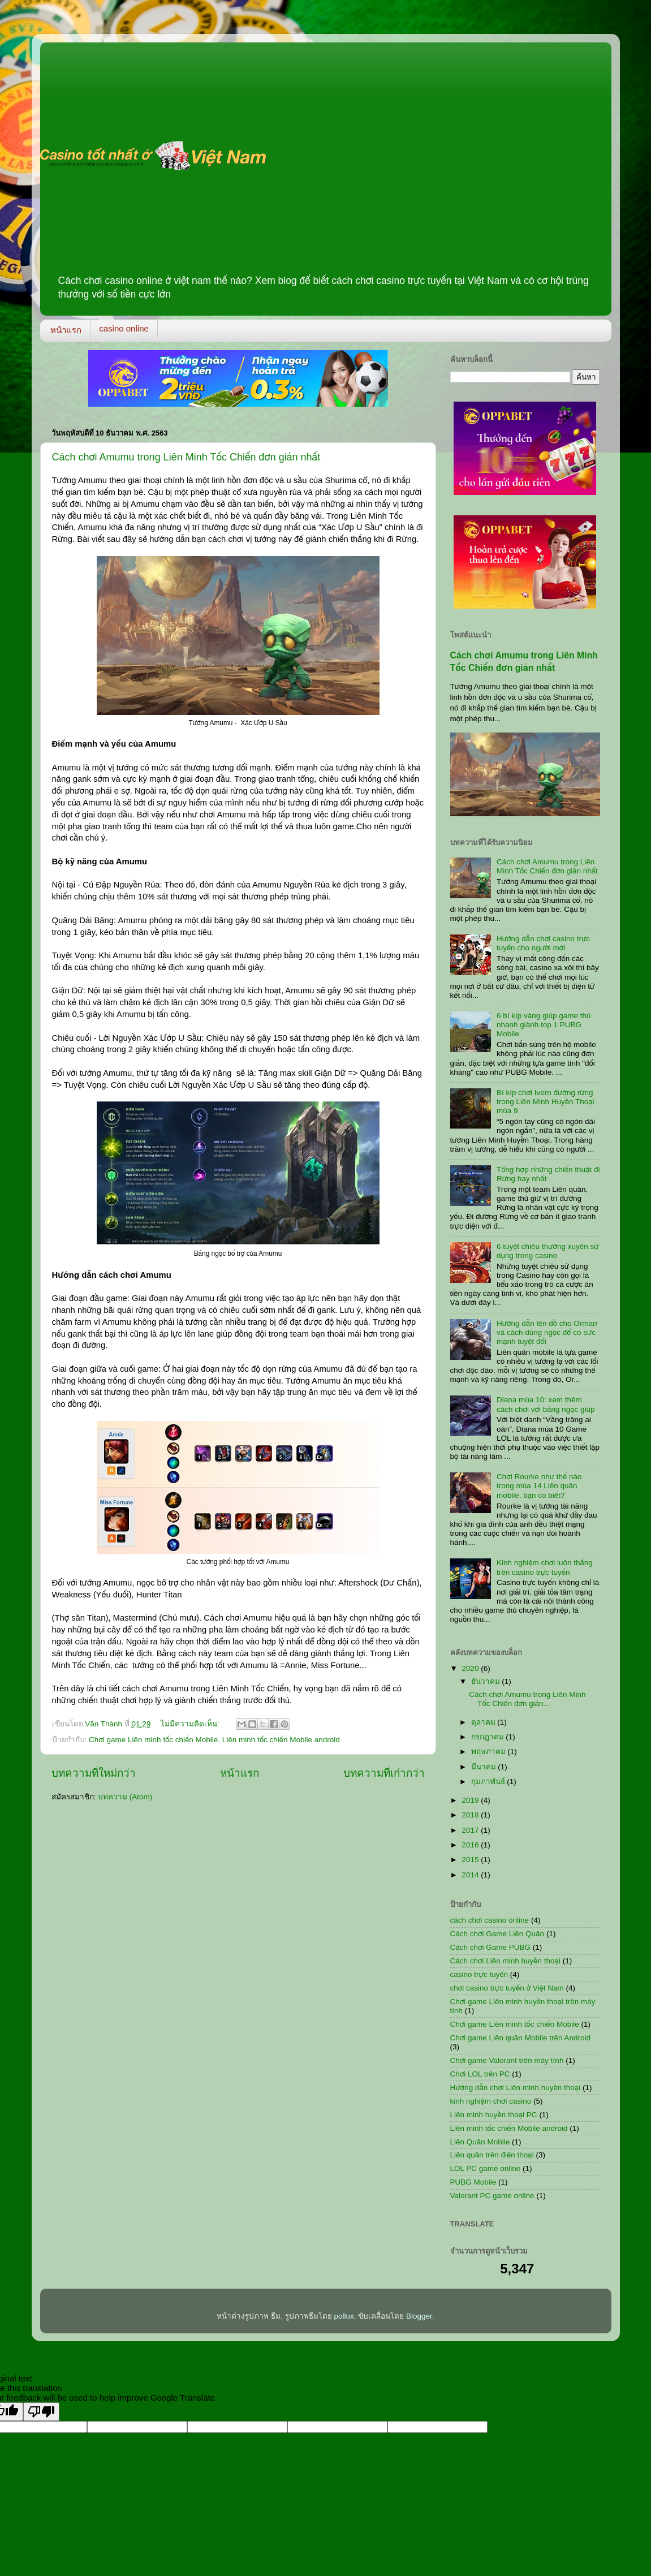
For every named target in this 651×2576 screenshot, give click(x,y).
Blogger (419, 2316)
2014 (471, 1875)
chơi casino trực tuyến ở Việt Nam (507, 1988)
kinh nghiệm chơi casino (491, 2101)
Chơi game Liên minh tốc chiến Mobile (153, 1739)
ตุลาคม (484, 1722)
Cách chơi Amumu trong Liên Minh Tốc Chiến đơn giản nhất (186, 457)
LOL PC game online (485, 2168)
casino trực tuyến (479, 1974)
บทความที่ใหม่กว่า (93, 1773)
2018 (471, 1815)
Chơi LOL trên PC (480, 2074)
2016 (471, 1845)
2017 (471, 1830)
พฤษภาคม (489, 1751)
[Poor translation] (41, 2411)
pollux (343, 2316)
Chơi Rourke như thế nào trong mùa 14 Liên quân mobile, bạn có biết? (539, 1485)
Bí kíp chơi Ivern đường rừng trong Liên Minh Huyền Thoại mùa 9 (545, 1101)
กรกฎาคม (488, 1737)
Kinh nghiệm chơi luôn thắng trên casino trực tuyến (545, 1567)
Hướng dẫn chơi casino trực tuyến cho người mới (543, 943)
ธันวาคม (486, 1681)
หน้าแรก (65, 330)
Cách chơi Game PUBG (490, 1947)
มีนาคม (484, 1767)
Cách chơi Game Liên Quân (497, 1933)
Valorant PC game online (492, 2195)
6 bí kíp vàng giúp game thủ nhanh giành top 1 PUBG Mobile (543, 1024)
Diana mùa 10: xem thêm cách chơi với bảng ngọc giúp (546, 1404)
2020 (471, 1668)
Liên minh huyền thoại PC (493, 2114)
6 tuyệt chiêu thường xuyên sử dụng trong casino (548, 1251)
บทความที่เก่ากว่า (384, 1773)
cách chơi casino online (489, 1920)
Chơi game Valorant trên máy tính (507, 2060)
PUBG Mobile (473, 2182)
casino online (124, 328)
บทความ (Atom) (125, 1797)
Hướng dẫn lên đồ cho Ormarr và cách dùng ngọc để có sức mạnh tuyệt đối (547, 1332)
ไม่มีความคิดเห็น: (191, 1724)
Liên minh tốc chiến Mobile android (281, 1739)
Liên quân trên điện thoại (492, 2155)
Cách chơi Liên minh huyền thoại (505, 1961)
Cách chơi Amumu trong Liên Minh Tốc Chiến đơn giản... (527, 1699)
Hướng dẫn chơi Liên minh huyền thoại (515, 2087)
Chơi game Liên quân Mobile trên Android (520, 2038)
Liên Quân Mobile (480, 2142)
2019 (471, 1800)
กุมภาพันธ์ (489, 1781)
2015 (471, 1859)
